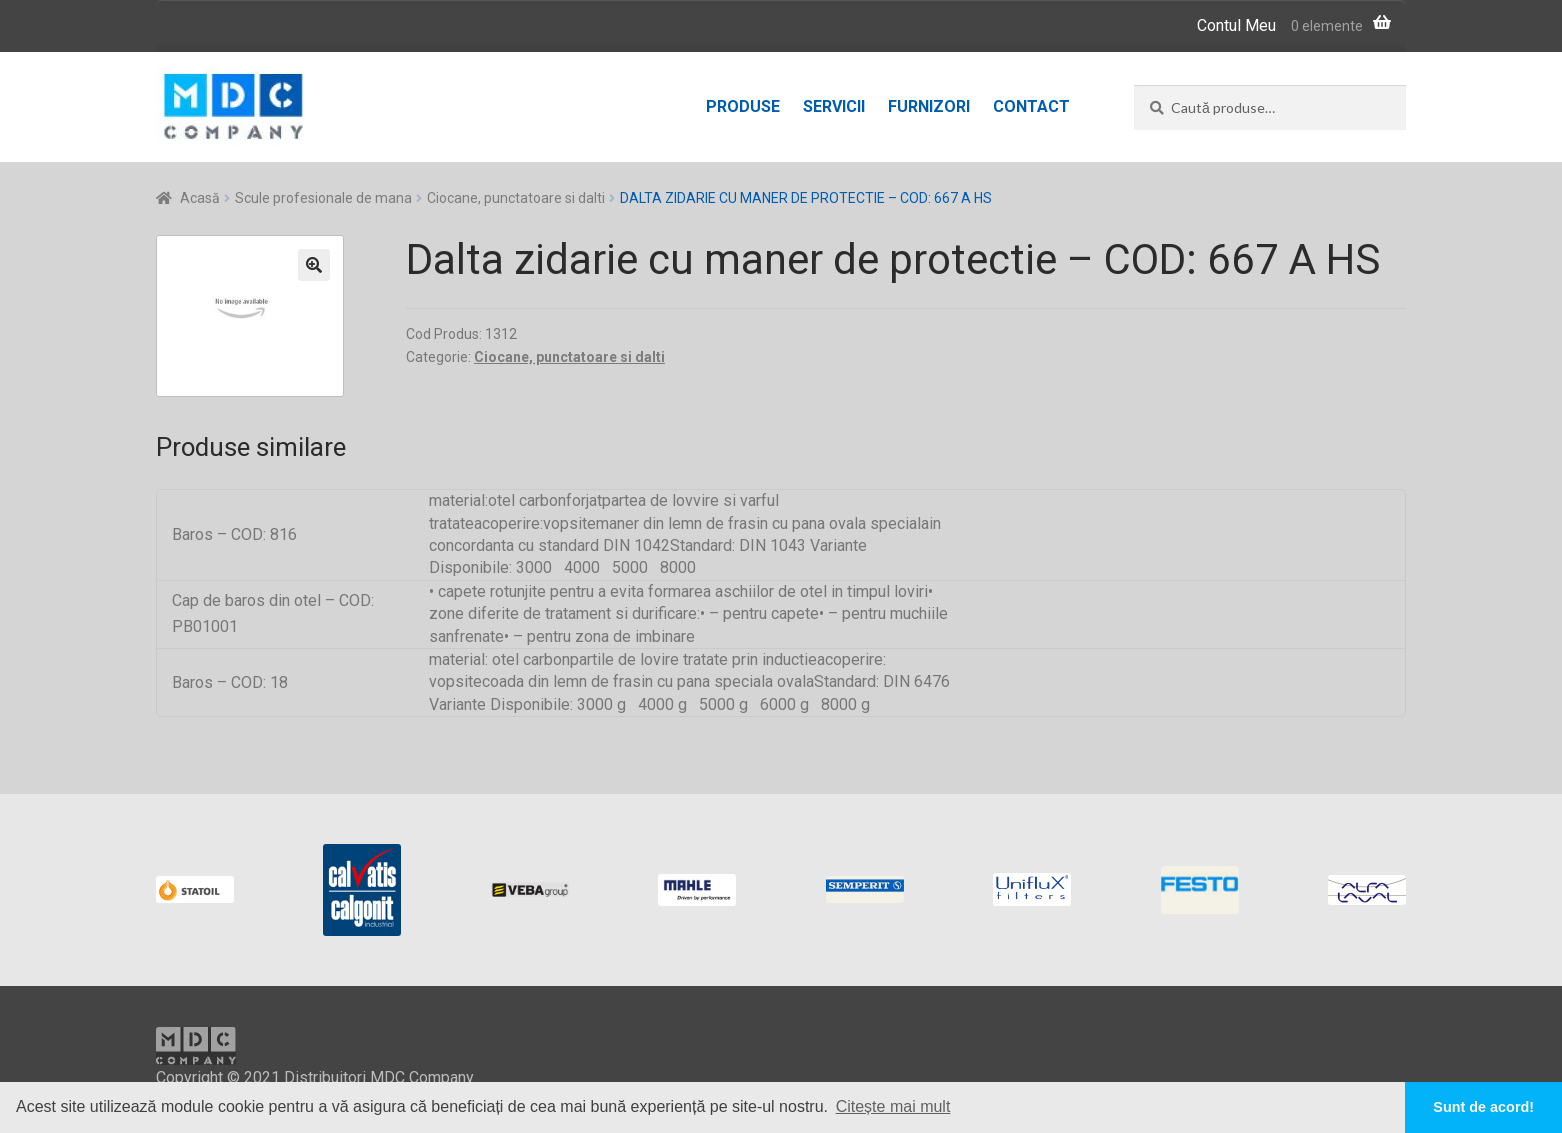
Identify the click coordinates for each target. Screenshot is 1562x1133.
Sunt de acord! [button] (1483, 1107)
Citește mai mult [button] (893, 1106)
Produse (743, 106)
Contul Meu (1236, 25)
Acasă (200, 198)
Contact (1031, 106)
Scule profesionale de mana (323, 198)
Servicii (834, 106)
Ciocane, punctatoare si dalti (516, 198)
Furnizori (929, 106)
